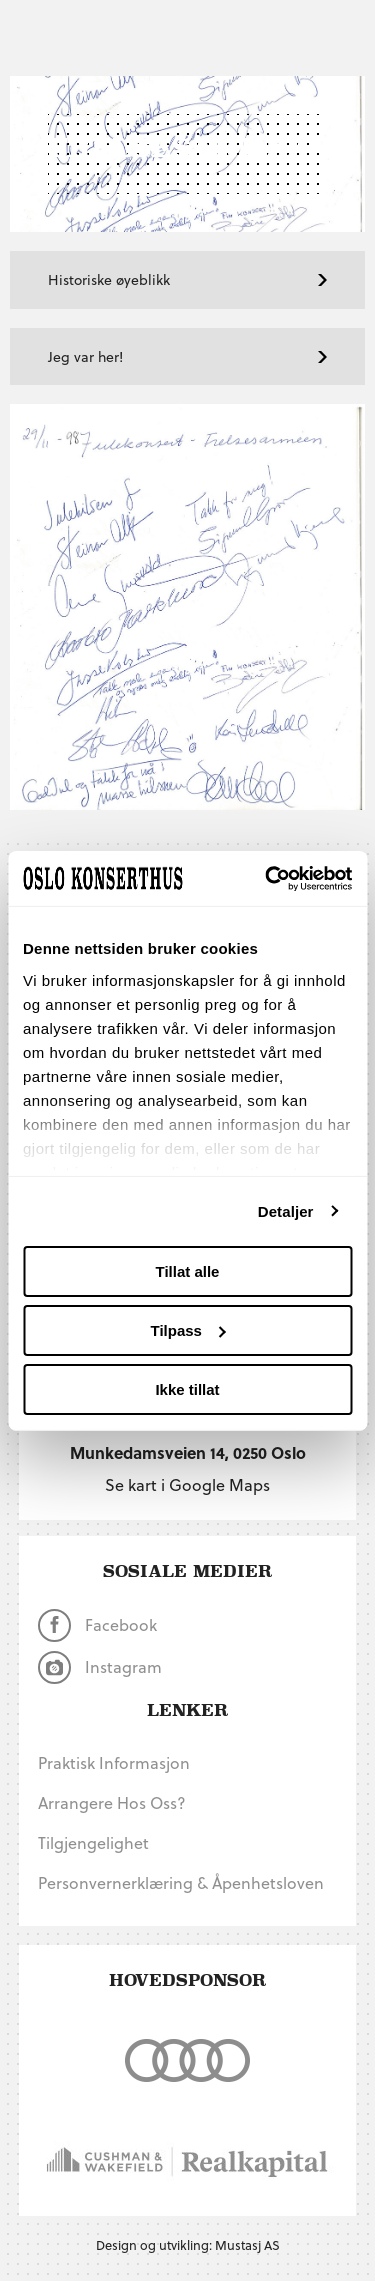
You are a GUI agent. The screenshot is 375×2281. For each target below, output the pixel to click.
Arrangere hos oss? (112, 1802)
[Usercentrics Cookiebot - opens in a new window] (267, 878)
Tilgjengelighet (93, 1842)
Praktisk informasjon (114, 1762)
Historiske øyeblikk (187, 279)
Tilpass (188, 1330)
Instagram (100, 1667)
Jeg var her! (187, 356)
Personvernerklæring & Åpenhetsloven (181, 1882)
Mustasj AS (247, 2244)
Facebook (97, 1625)
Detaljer (286, 1210)
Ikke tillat (187, 1388)
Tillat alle (188, 1271)
